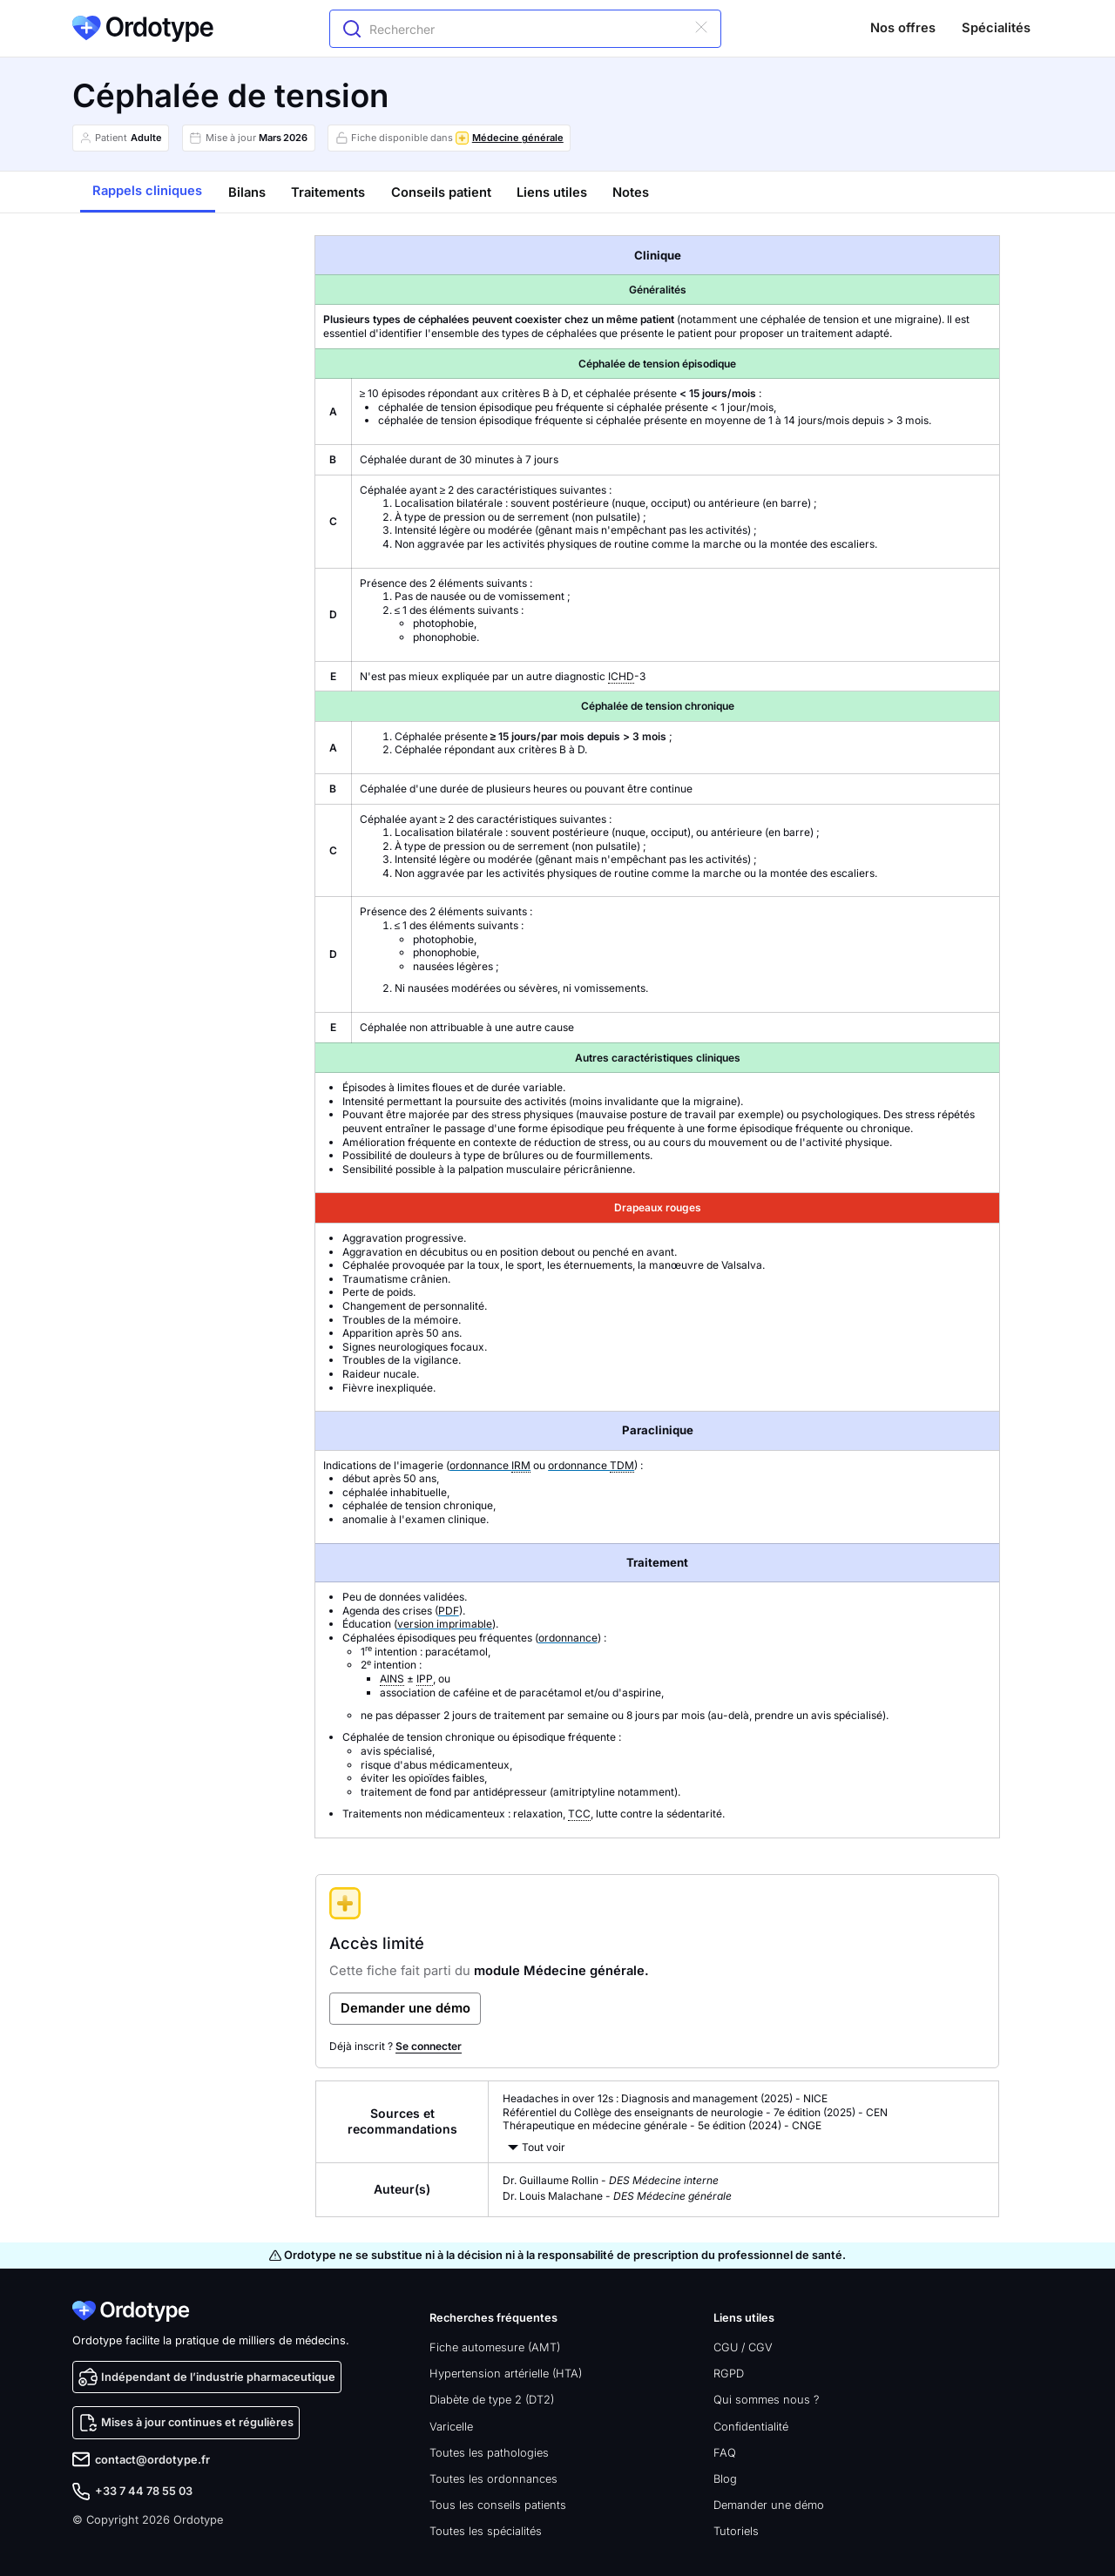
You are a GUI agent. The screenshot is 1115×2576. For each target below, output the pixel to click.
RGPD (728, 2373)
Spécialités (996, 28)
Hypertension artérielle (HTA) (505, 2373)
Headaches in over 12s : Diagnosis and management (630, 2098)
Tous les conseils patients (497, 2505)
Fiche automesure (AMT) (494, 2347)
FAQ (724, 2452)
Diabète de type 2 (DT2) (491, 2399)
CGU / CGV (743, 2347)
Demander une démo (768, 2505)
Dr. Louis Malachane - (617, 2195)
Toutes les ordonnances (493, 2478)
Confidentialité (750, 2426)
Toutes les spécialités (485, 2531)
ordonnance (489, 1466)
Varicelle (451, 2426)
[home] (143, 28)
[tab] (147, 192)
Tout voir (543, 2147)
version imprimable (444, 1623)
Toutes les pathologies (489, 2452)
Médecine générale (518, 138)
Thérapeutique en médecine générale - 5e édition (624, 2125)
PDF (448, 1610)
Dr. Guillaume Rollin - (611, 2180)
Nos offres (903, 28)
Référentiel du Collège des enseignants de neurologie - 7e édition (662, 2112)
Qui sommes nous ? (766, 2399)
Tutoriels (736, 2531)
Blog (725, 2478)
